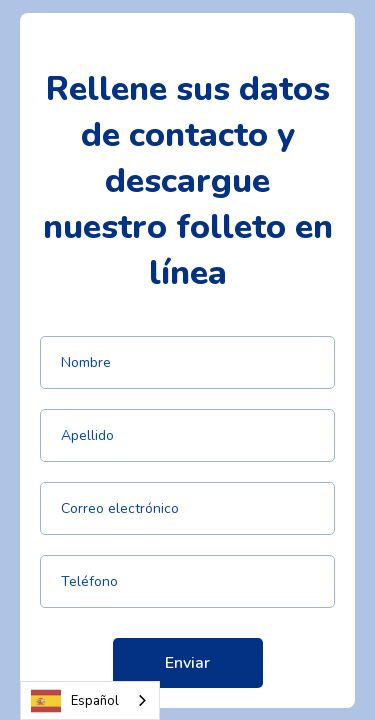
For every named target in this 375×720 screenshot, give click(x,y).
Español (75, 701)
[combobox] (90, 700)
